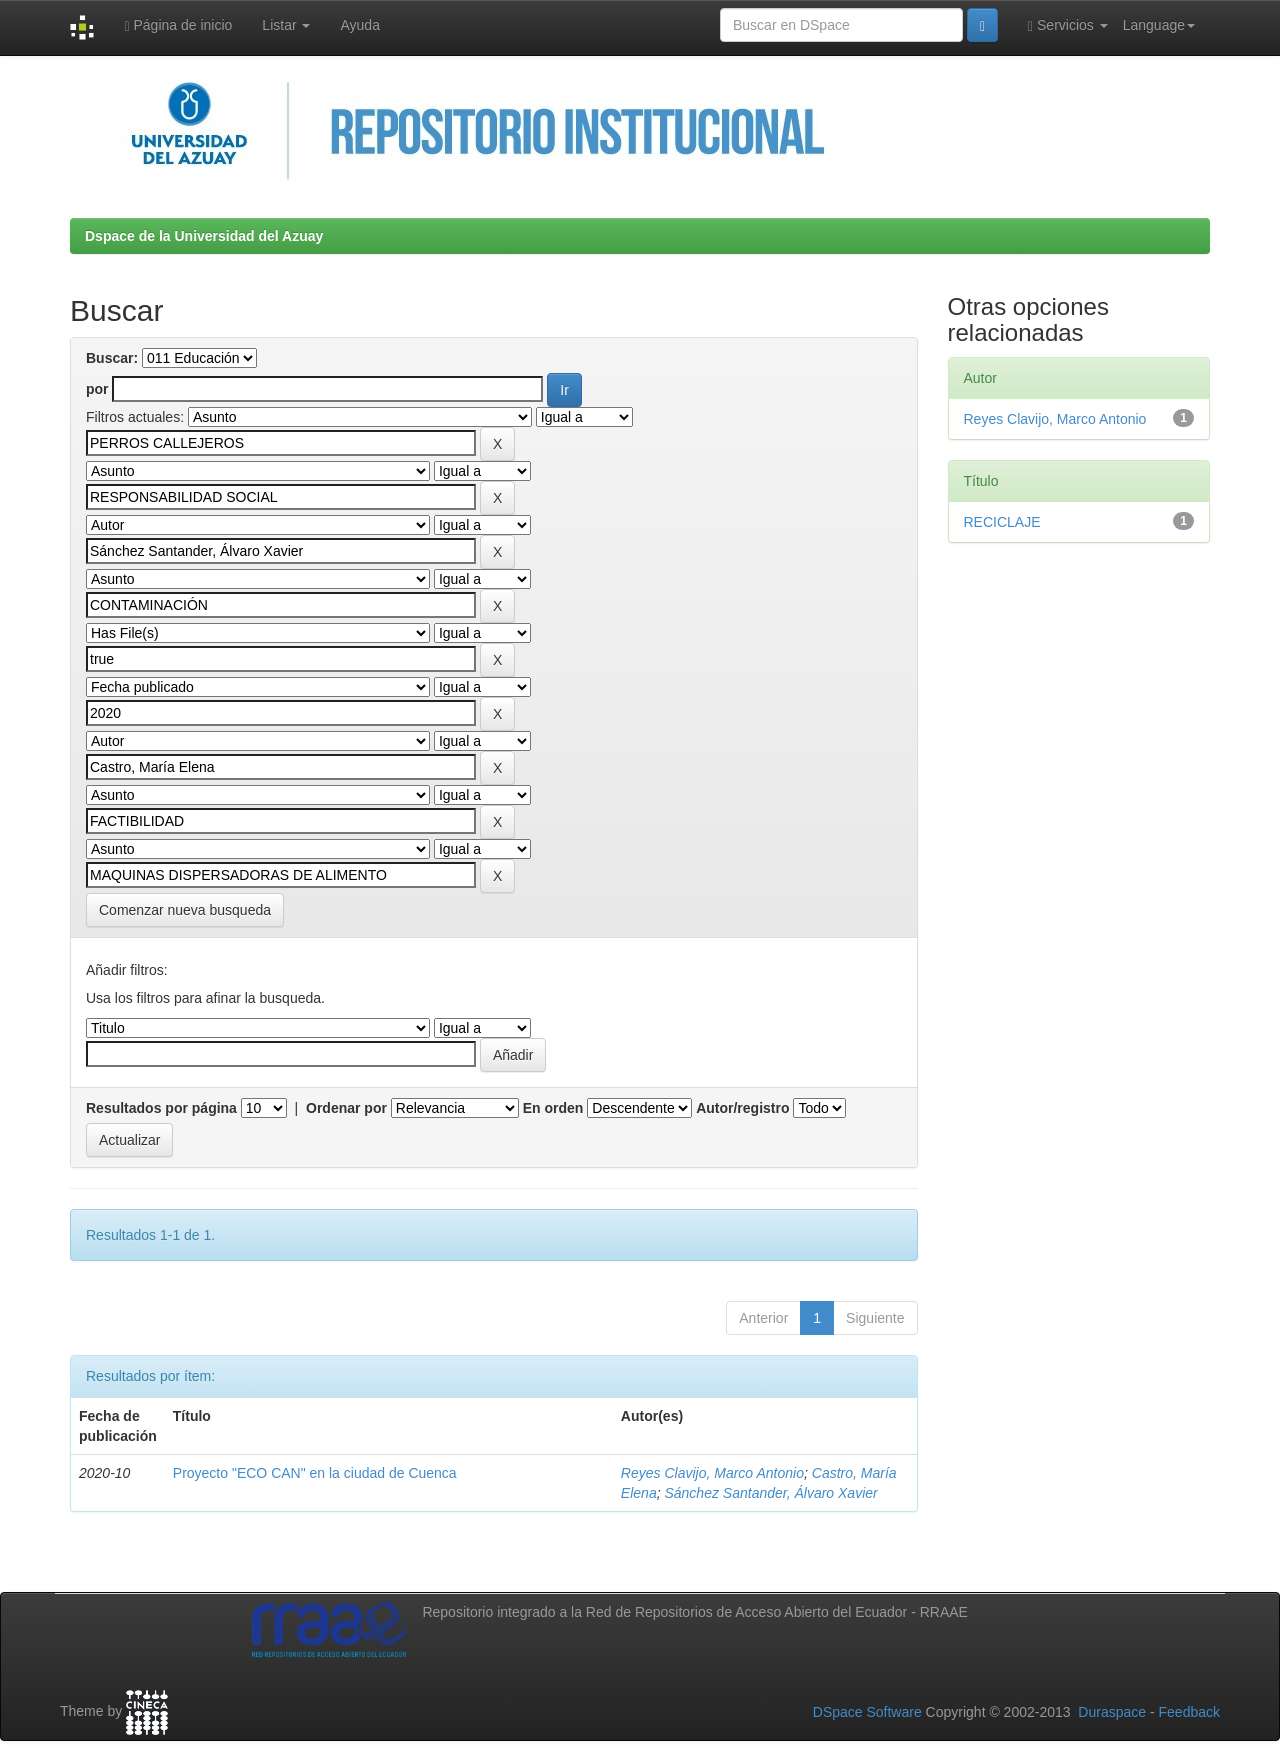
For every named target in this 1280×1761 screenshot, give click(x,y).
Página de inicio (178, 25)
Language (1159, 25)
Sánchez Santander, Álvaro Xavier (770, 1493)
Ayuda (359, 25)
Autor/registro (742, 1108)
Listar (286, 25)
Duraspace (1112, 1712)
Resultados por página (161, 1108)
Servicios (1068, 25)
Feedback (1189, 1712)
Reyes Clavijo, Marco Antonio (712, 1473)
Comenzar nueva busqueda (185, 910)
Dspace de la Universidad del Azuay (204, 236)
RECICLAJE (1002, 522)
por (97, 389)
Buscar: (112, 358)
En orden (553, 1108)
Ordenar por (346, 1108)
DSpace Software (867, 1712)
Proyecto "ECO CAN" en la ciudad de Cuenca (315, 1473)
